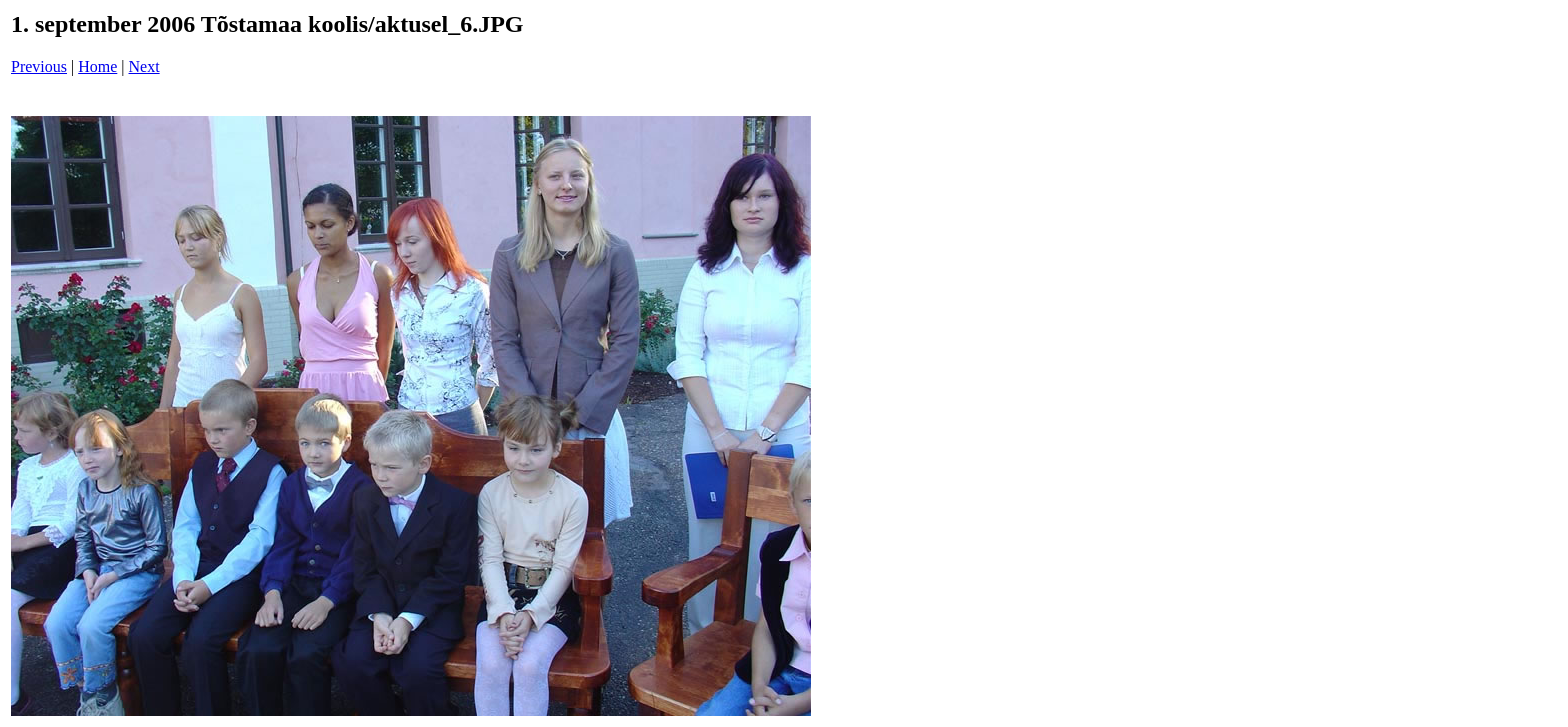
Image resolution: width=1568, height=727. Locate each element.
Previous (39, 66)
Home (97, 66)
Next (144, 66)
